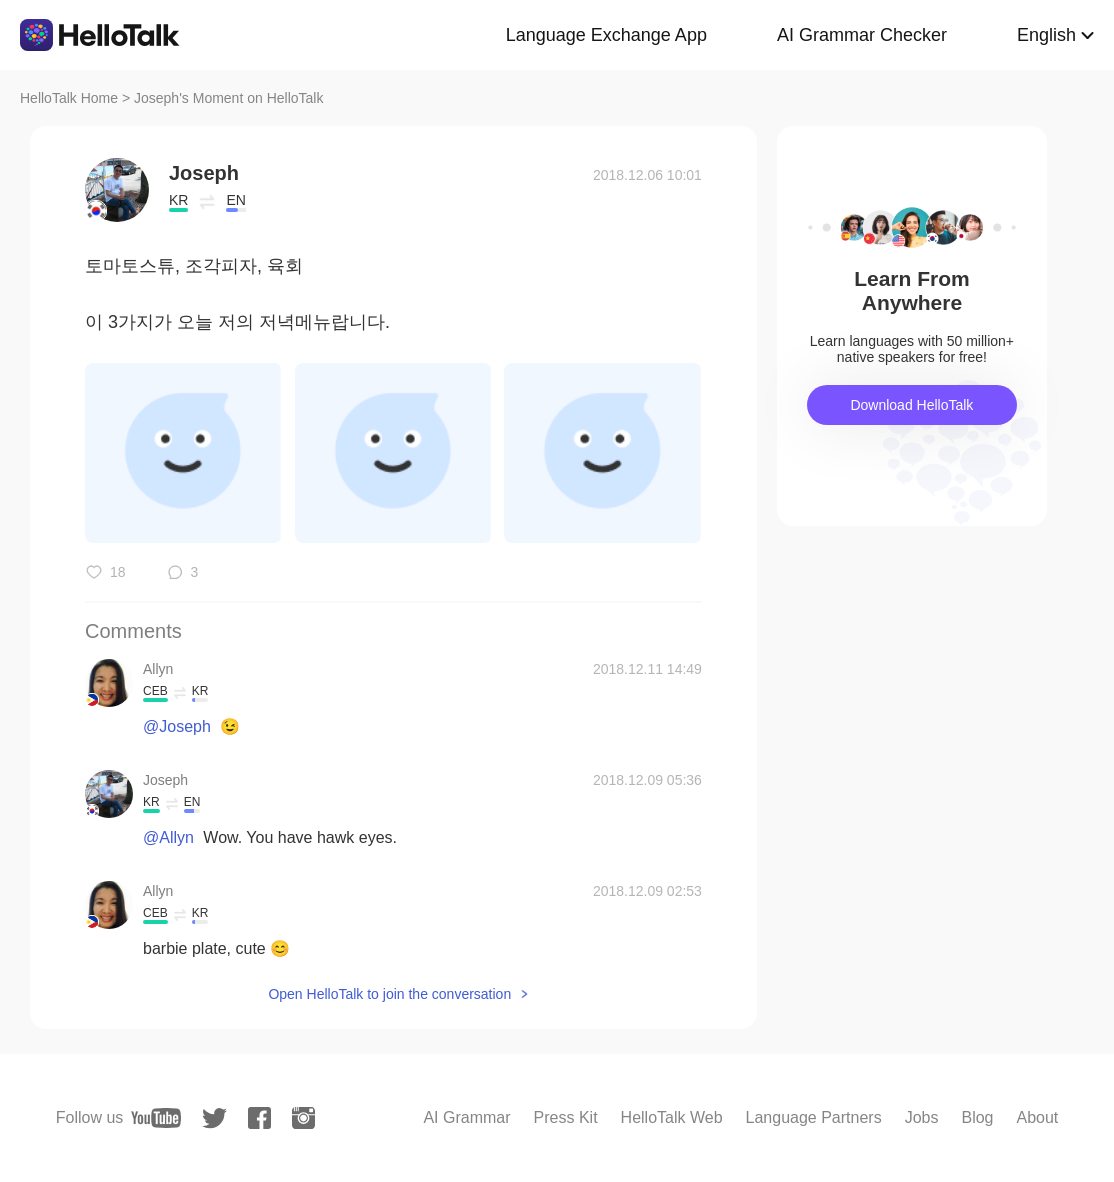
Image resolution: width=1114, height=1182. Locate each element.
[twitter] (214, 1118)
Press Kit (566, 1117)
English (1046, 35)
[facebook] (259, 1118)
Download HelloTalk (911, 405)
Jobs (922, 1117)
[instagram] (303, 1118)
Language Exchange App (606, 35)
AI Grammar (466, 1117)
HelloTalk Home (69, 98)
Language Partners (814, 1117)
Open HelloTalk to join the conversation (389, 994)
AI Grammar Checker (862, 35)
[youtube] (156, 1118)
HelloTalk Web (672, 1117)
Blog (977, 1117)
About (1037, 1117)
